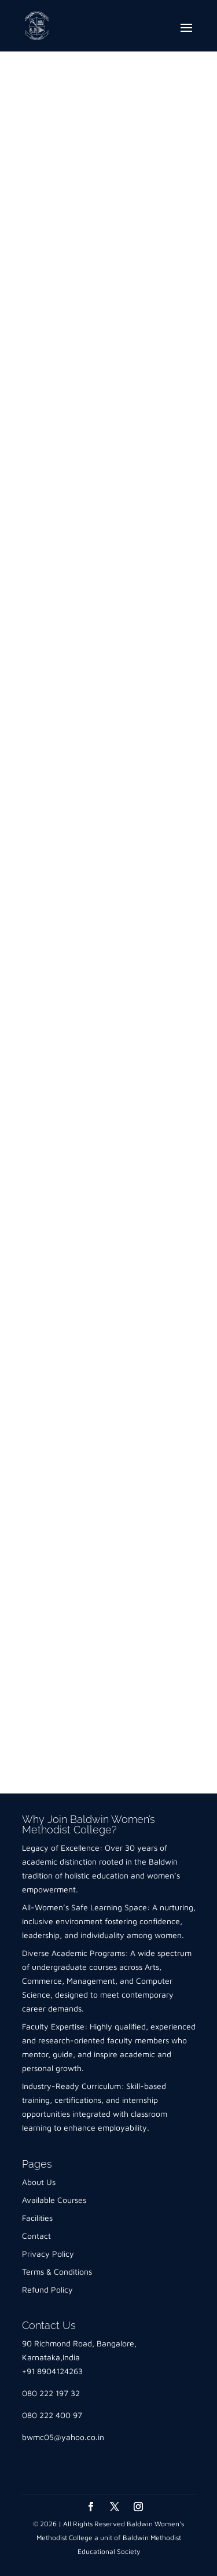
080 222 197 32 (51, 2393)
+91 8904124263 (52, 2371)
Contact (36, 2236)
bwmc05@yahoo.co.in (63, 2437)
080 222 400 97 (52, 2415)
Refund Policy (47, 2289)
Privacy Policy (48, 2253)
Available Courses (54, 2200)
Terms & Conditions (57, 2271)
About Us (39, 2182)
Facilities (37, 2218)
